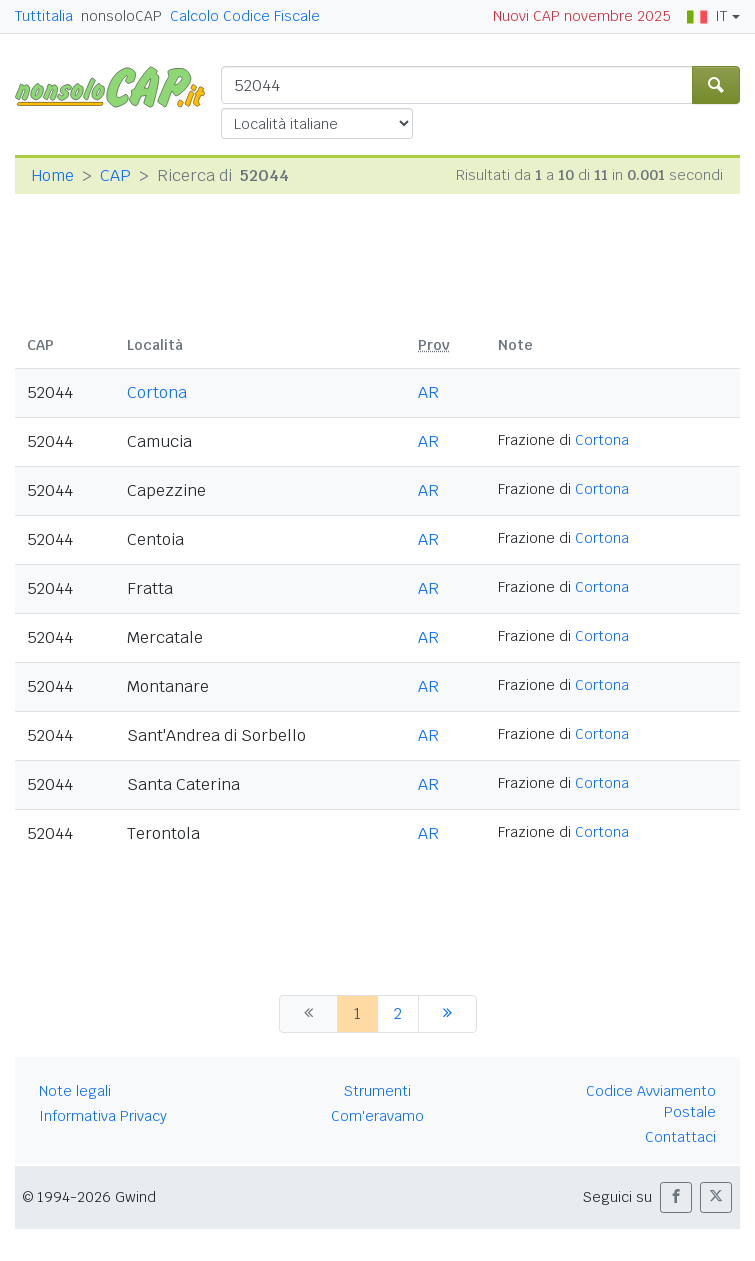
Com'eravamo (377, 1116)
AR (428, 392)
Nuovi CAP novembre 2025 (582, 16)
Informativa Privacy (103, 1116)
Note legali (75, 1091)
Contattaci (680, 1137)
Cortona (157, 392)
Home (52, 175)
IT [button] (707, 16)
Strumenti (377, 1091)
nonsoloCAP (121, 16)
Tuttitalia (44, 16)
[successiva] (447, 1014)
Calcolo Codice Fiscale (245, 16)
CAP (115, 175)
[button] (676, 1197)
